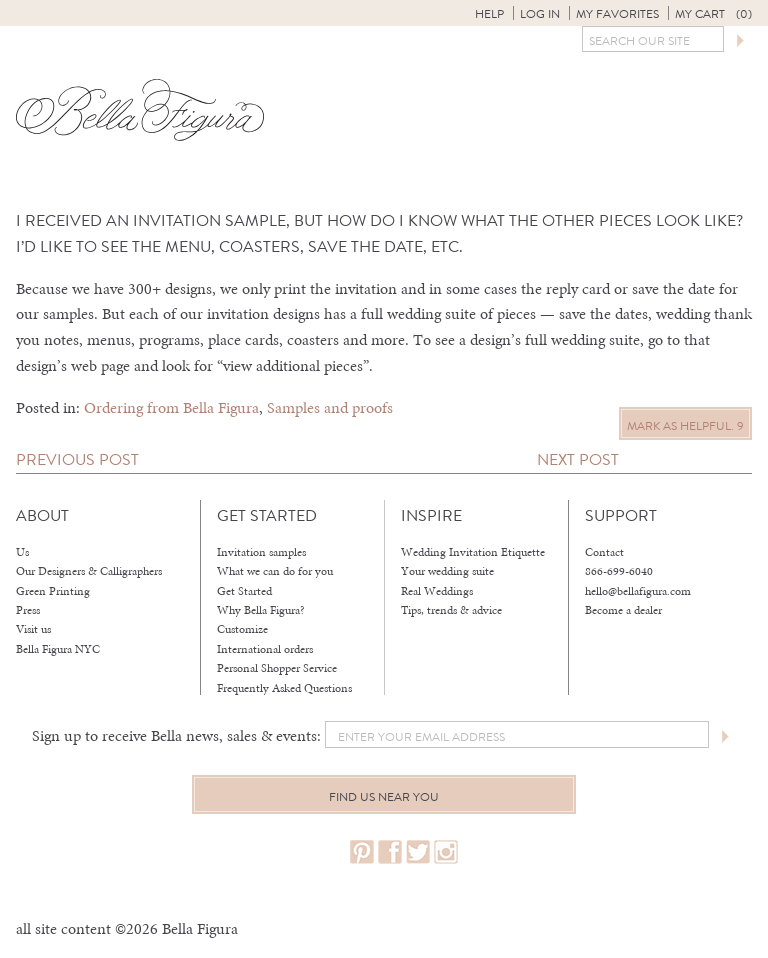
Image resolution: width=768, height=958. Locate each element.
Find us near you (384, 797)
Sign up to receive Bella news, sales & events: (176, 735)
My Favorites (617, 14)
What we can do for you (275, 571)
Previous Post (77, 459)
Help (489, 14)
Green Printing (53, 591)
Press (28, 610)
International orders (265, 649)
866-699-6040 (619, 571)
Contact (604, 552)
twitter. (418, 852)
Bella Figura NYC (58, 649)
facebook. (390, 852)
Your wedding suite (447, 571)
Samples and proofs (330, 407)
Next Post (578, 459)
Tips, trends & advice (451, 610)
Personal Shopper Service (277, 668)
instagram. (446, 852)
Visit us (33, 629)
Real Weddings (437, 591)
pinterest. (362, 852)
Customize (242, 629)
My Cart (713, 14)
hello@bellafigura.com (638, 591)
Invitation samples (261, 552)
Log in (540, 14)
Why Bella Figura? (261, 610)
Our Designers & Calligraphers (89, 571)
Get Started (244, 591)
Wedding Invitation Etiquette (473, 552)
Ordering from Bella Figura (171, 407)
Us (22, 552)
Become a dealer (623, 610)
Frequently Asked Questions (284, 688)
